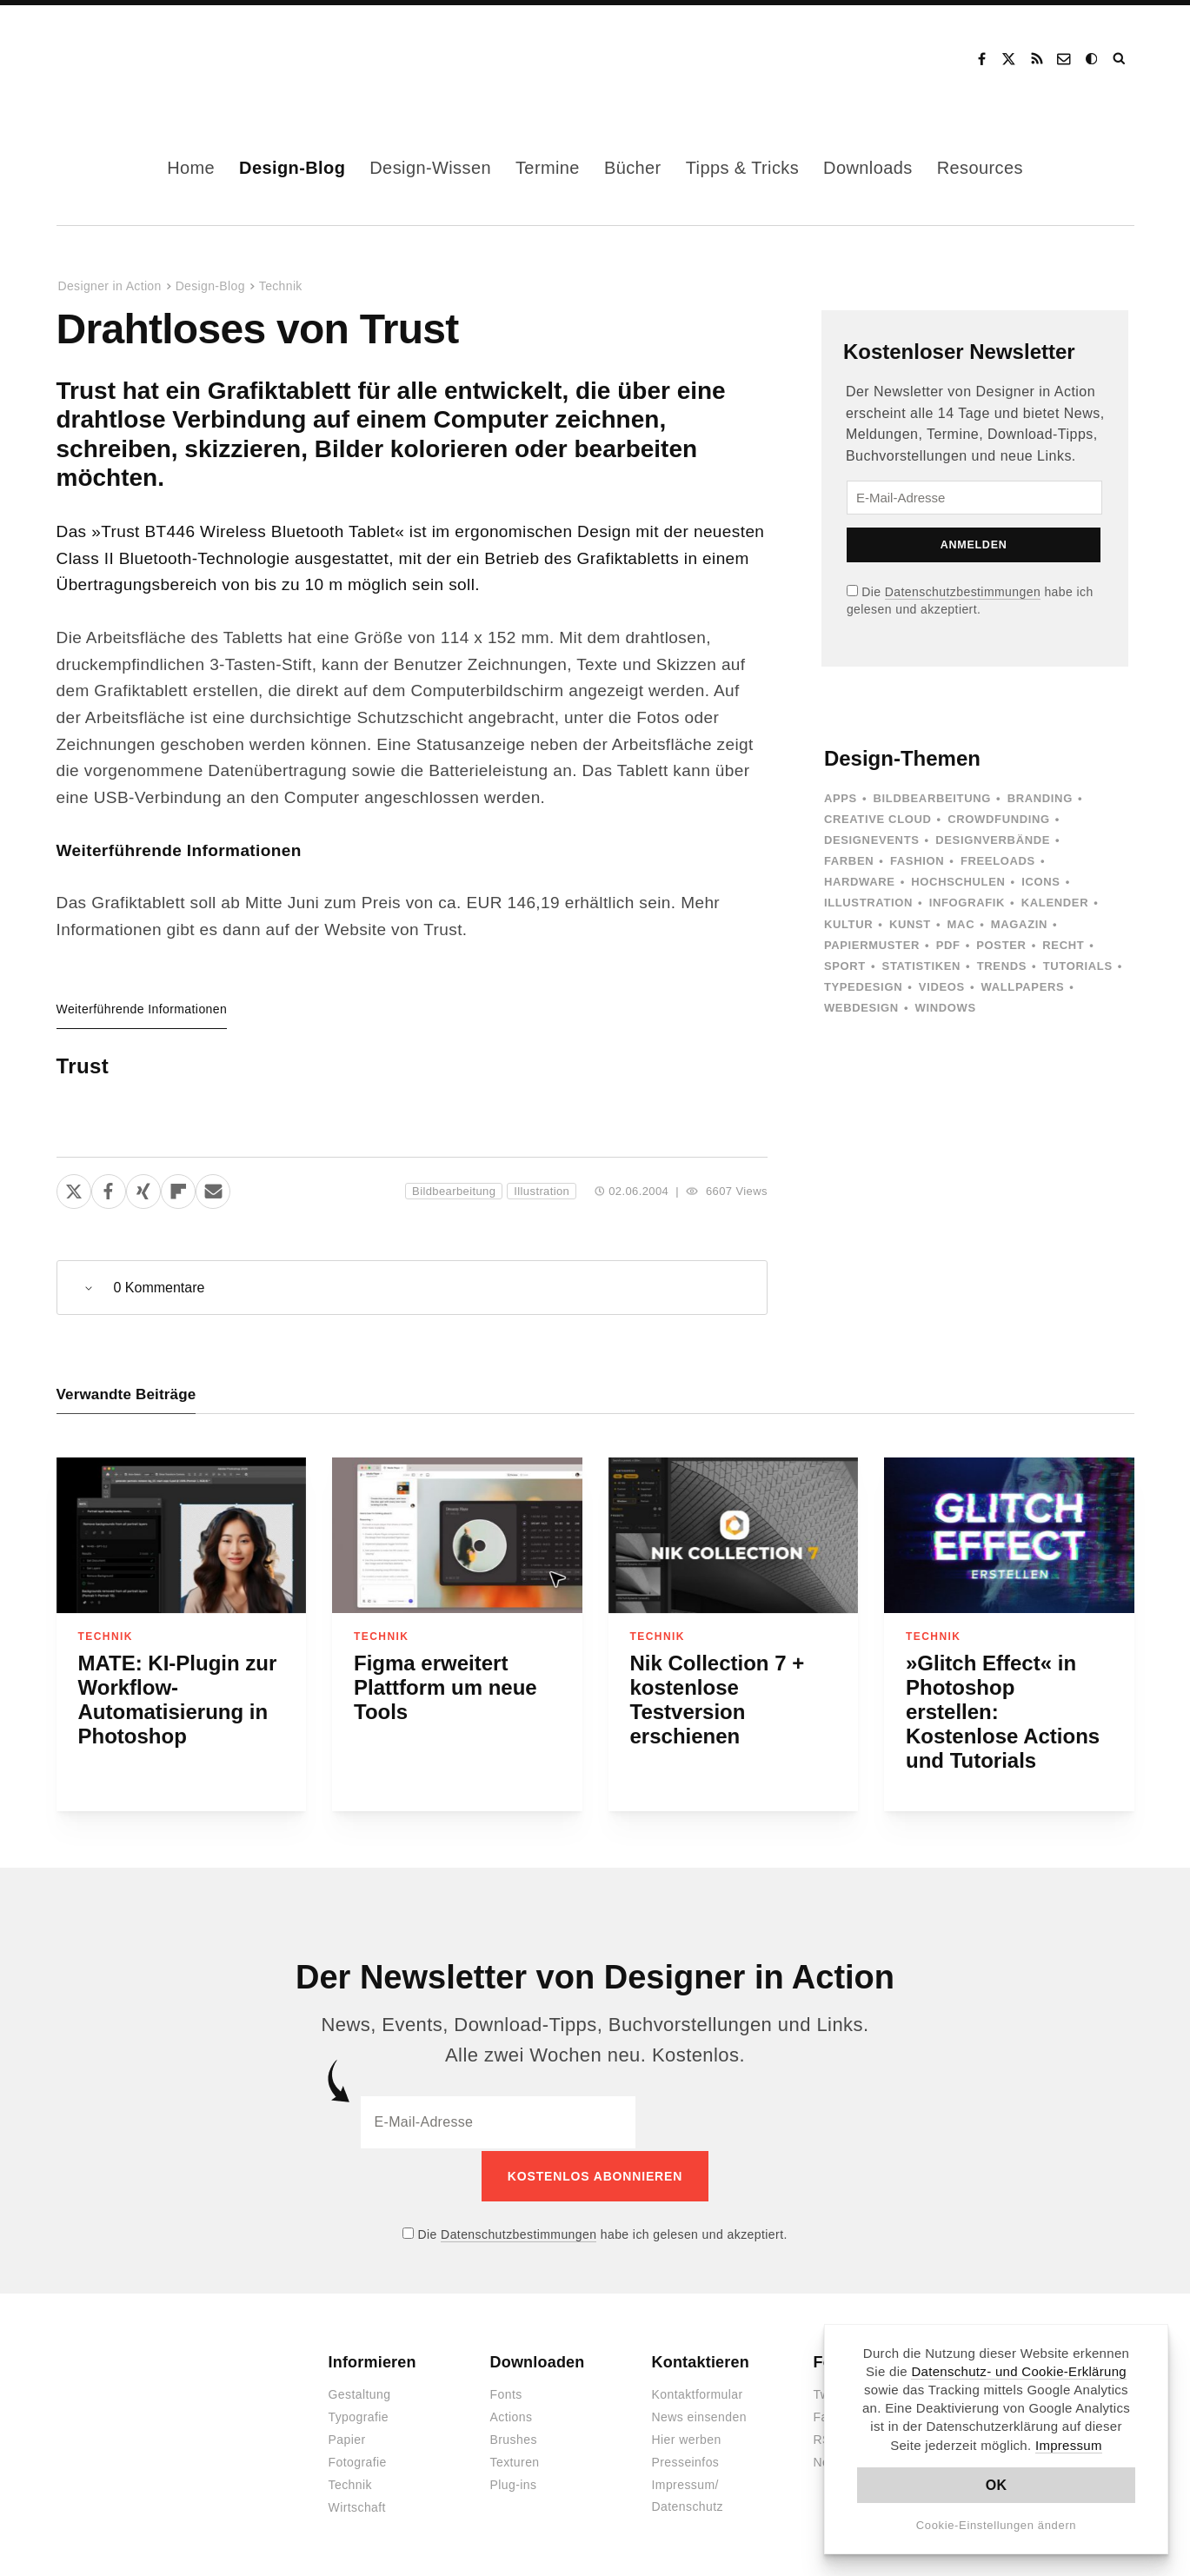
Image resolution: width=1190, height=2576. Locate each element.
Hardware (859, 881)
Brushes (513, 2438)
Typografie (359, 2415)
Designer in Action (147, 59)
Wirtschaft (357, 2506)
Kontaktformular (697, 2393)
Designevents (872, 839)
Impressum (1068, 2445)
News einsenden (699, 2415)
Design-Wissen (430, 167)
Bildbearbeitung (453, 1191)
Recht (1063, 945)
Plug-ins (513, 2483)
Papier (347, 2438)
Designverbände (992, 839)
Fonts (506, 2393)
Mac (961, 924)
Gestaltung (360, 2393)
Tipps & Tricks (742, 167)
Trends (1002, 966)
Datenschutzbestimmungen (962, 592)
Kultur (848, 924)
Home (191, 167)
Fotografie (358, 2460)
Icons (1040, 881)
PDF (948, 945)
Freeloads (998, 860)
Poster (1001, 945)
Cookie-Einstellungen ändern (996, 2525)
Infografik (967, 902)
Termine (547, 167)
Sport (845, 966)
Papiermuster (872, 945)
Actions (511, 2415)
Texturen (515, 2460)
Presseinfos (686, 2460)
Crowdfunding (998, 819)
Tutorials (1078, 966)
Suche (1120, 59)
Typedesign (863, 986)
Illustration (541, 1191)
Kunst (910, 924)
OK (996, 2485)
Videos (942, 986)
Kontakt (1065, 59)
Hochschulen (958, 881)
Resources (980, 167)
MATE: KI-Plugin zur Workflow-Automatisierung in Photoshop (177, 1699)
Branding (1040, 798)
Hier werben (686, 2438)
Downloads (868, 167)
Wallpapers (1023, 986)
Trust (83, 1066)
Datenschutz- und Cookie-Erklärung (1019, 2371)
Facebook (981, 59)
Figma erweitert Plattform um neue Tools (445, 1687)
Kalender (1054, 902)
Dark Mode (1092, 59)
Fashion (917, 860)
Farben (849, 860)
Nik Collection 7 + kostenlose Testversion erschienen (717, 1699)
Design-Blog (292, 167)
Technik (280, 286)
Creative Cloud (878, 819)
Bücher (632, 167)
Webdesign (861, 1007)
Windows (945, 1007)
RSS (1037, 59)
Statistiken (921, 966)
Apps (840, 798)
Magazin (1019, 924)
